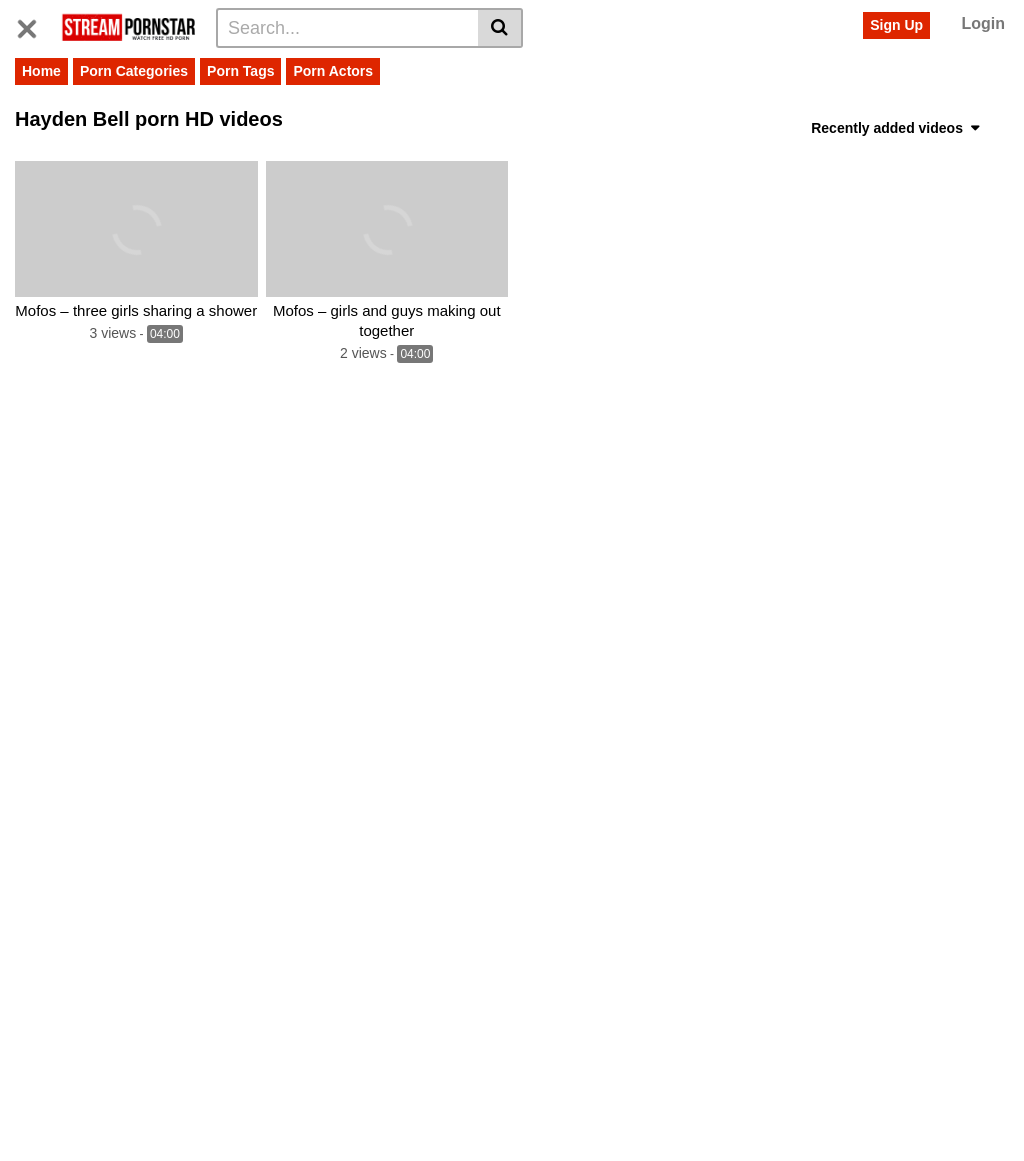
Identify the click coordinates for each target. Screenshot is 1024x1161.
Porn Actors (333, 71)
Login (983, 23)
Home (41, 71)
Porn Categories (134, 71)
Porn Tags (240, 71)
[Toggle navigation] (34, 25)
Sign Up (896, 25)
